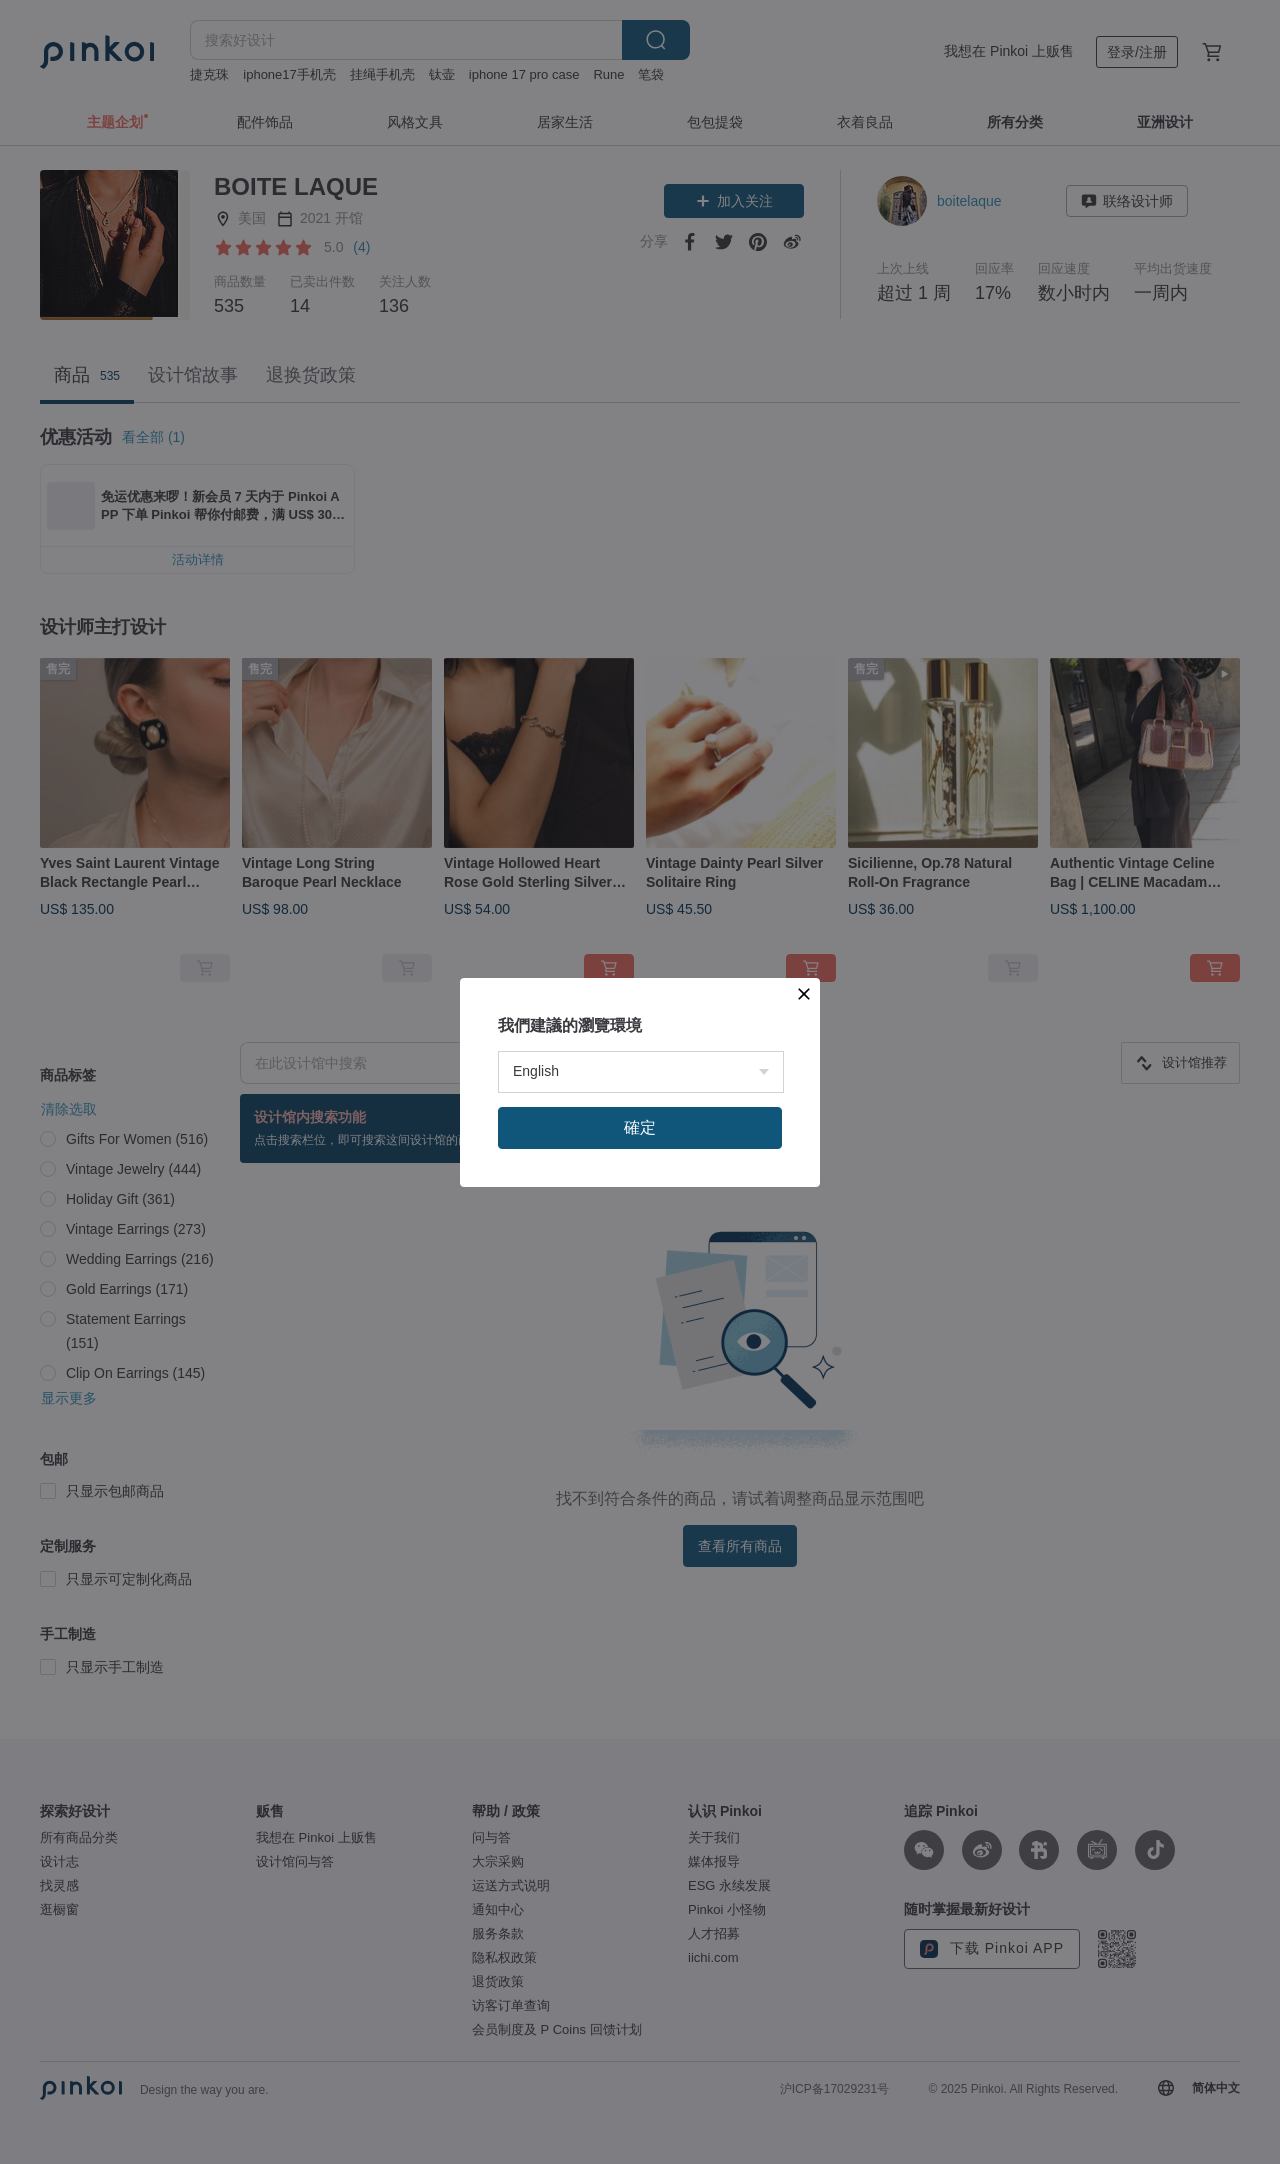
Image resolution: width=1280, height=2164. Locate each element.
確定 (640, 1335)
